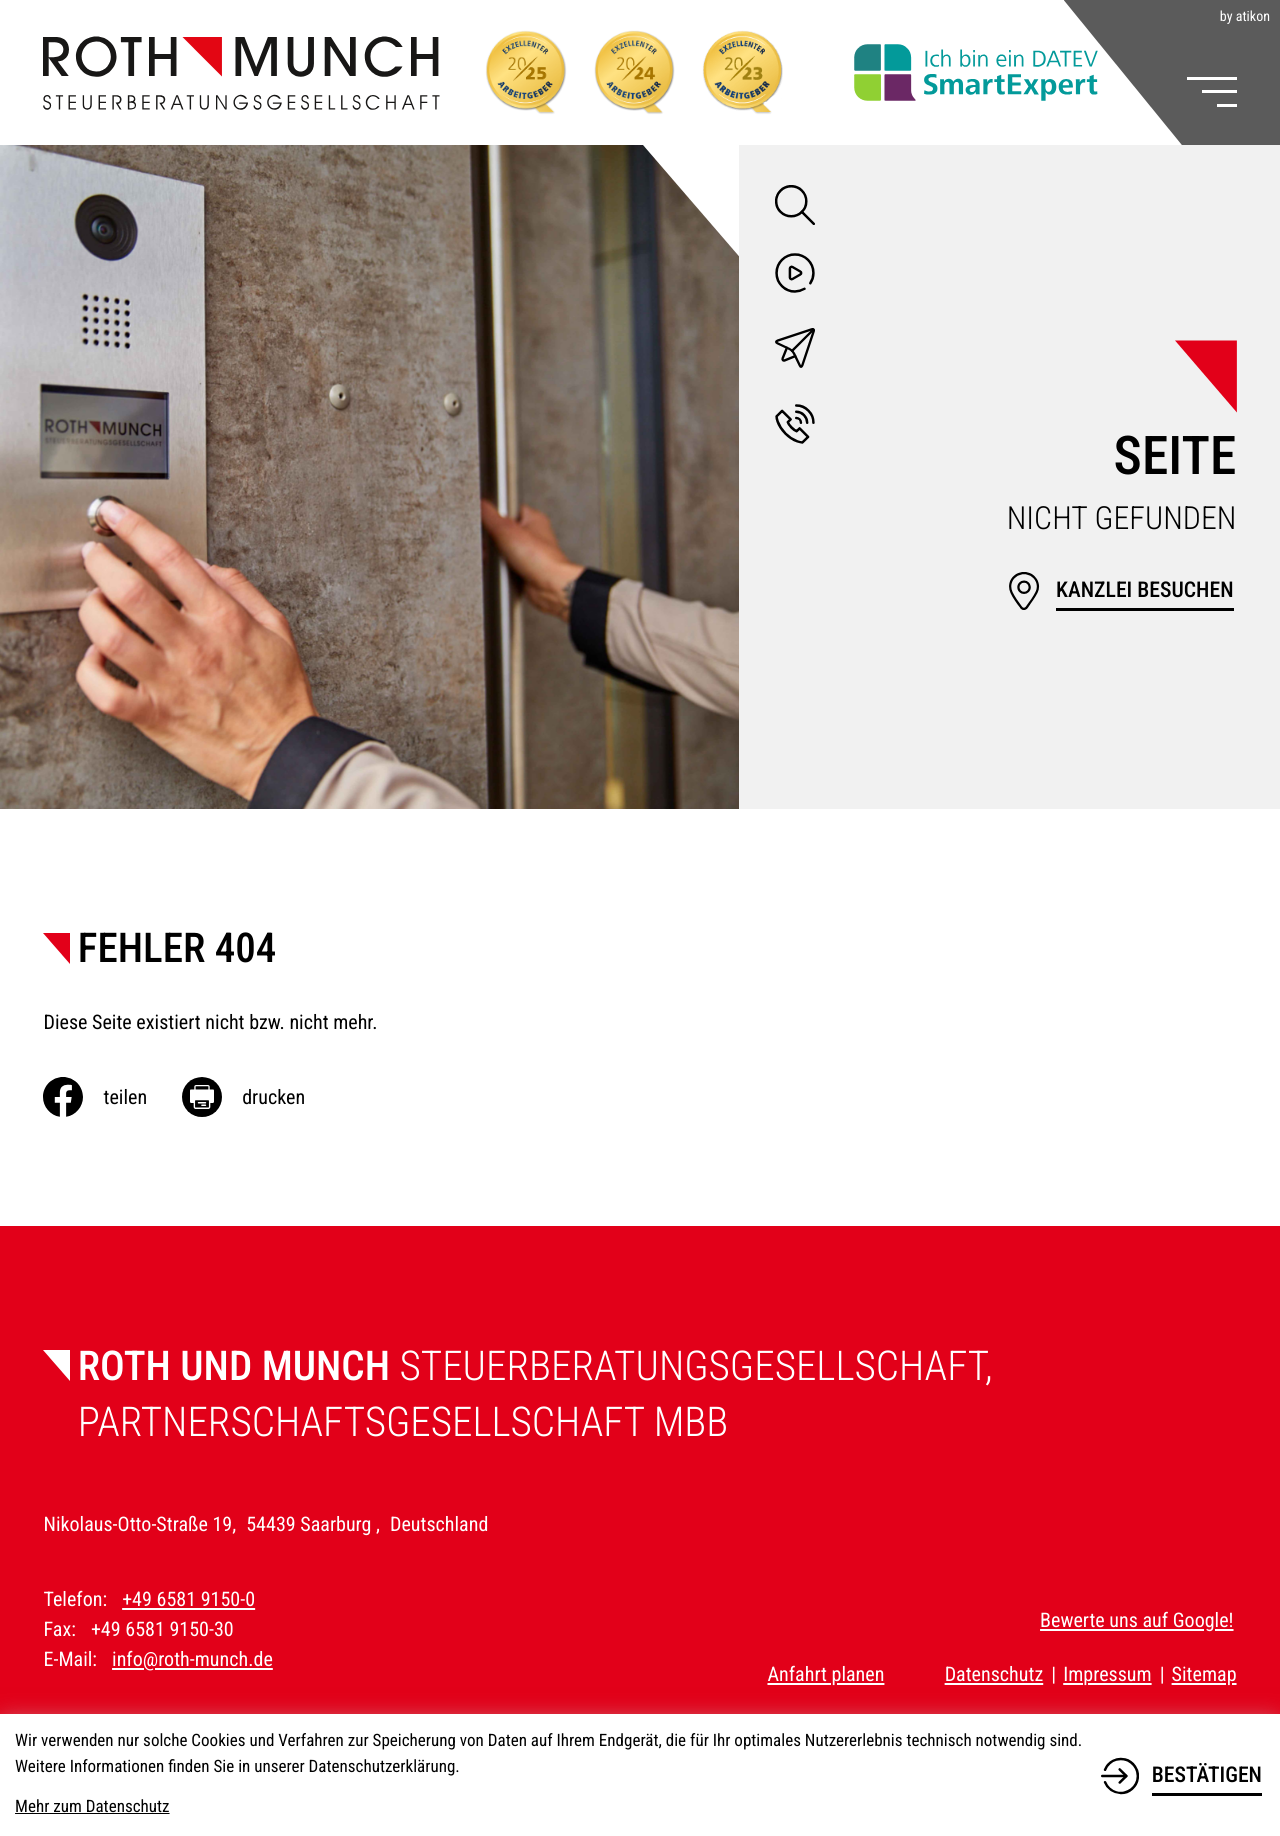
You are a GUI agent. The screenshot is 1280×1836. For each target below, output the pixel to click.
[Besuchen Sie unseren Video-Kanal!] (795, 277)
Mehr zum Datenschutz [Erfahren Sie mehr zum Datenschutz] (92, 1807)
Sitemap (1204, 1674)
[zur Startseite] (241, 73)
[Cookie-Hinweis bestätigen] (1181, 1772)
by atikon (1245, 17)
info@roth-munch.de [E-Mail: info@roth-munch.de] (192, 1659)
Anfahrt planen (825, 1674)
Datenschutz (994, 1674)
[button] (795, 428)
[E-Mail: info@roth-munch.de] (795, 352)
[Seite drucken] (261, 1097)
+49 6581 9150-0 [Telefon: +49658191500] (188, 1599)
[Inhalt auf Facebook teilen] (112, 1097)
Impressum (1107, 1674)
